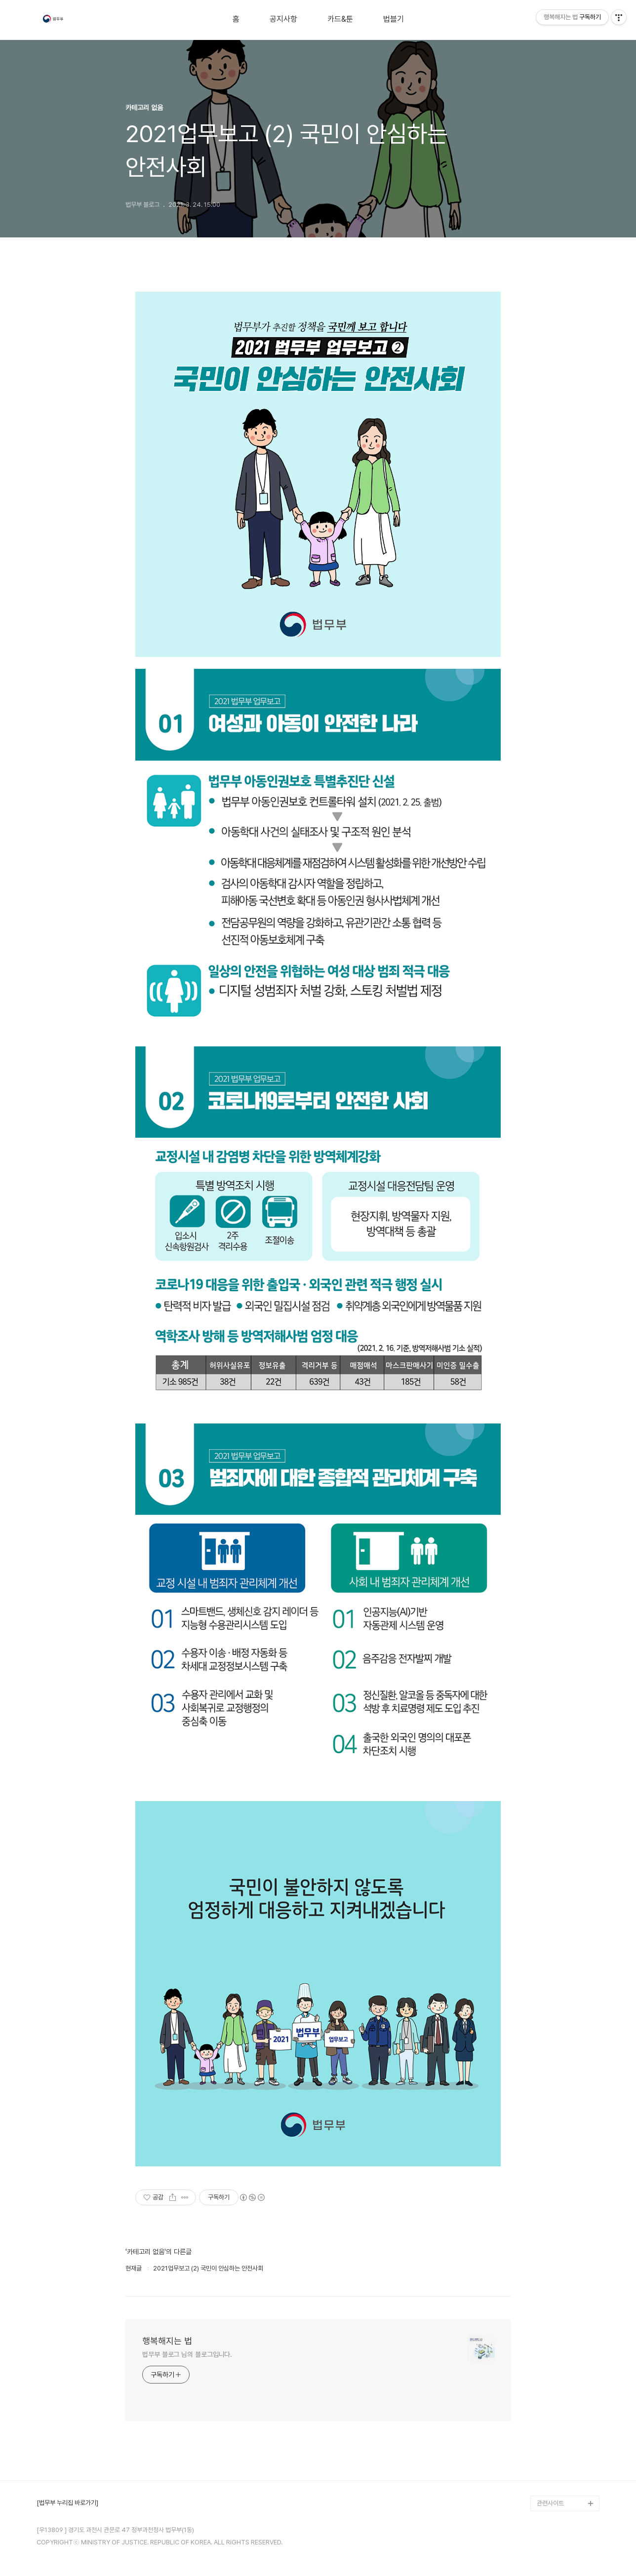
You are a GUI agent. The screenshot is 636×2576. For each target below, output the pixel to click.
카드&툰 (340, 19)
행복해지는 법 (167, 2341)
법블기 (393, 19)
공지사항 (283, 19)
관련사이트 (550, 2503)
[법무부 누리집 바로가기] (67, 2502)
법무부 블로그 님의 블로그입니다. (187, 2354)
